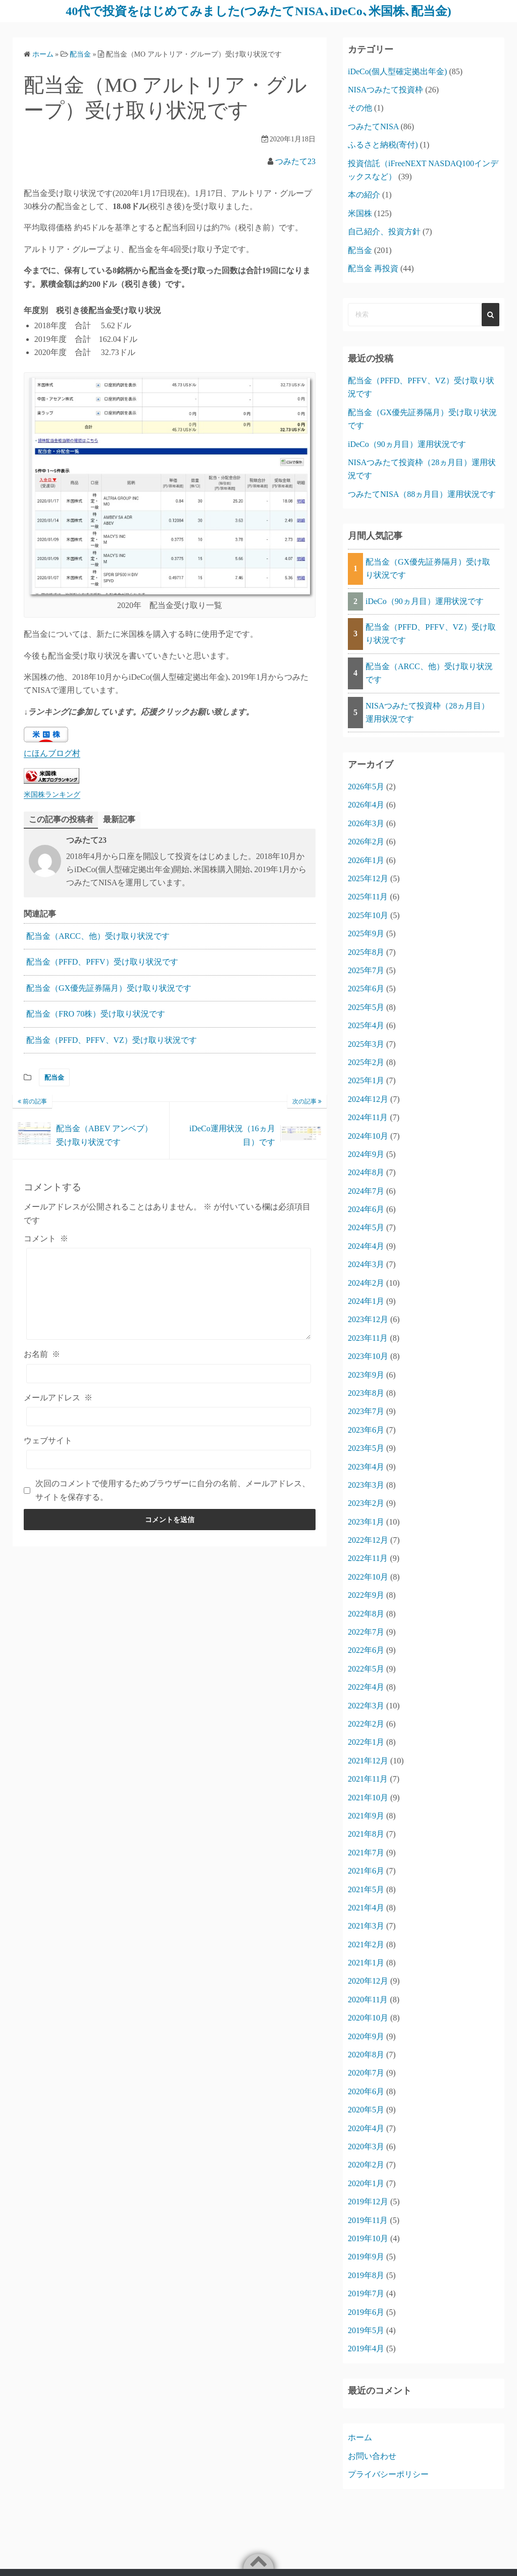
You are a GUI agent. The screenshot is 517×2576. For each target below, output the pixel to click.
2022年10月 (368, 1577)
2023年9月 (366, 1375)
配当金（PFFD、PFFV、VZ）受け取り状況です (111, 1040)
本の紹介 (364, 194)
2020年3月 (366, 2146)
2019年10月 (368, 2238)
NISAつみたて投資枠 (385, 89)
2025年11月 (368, 896)
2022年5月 (366, 1668)
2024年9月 (366, 1154)
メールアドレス (58, 1397)
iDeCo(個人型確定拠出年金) (397, 71)
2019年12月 (368, 2201)
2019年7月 (366, 2293)
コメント (46, 1238)
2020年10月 (368, 2017)
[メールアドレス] (168, 1416)
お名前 (42, 1354)
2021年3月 (366, 1926)
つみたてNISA (373, 126)
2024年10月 (368, 1136)
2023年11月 (368, 1338)
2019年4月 (366, 2348)
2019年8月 (366, 2275)
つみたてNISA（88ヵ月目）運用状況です (422, 494)
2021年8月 (366, 1834)
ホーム (360, 2437)
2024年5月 (366, 1227)
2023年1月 (366, 1522)
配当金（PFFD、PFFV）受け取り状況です (102, 961)
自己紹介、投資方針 (384, 231)
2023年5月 (366, 1448)
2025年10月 (368, 915)
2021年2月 (366, 1944)
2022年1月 (366, 1742)
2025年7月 (366, 970)
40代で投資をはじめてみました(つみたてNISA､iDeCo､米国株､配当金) (258, 11)
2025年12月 (368, 878)
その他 (360, 108)
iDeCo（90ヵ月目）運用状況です (407, 444)
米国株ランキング (52, 794)
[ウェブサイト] (168, 1459)
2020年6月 (366, 2091)
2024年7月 (366, 1191)
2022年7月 (366, 1632)
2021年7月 (366, 1852)
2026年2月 (366, 841)
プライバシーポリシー (388, 2474)
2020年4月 (366, 2128)
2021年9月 (366, 1815)
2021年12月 (368, 1760)
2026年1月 (366, 860)
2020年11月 (368, 1999)
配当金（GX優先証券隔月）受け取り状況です (108, 988)
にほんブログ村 (52, 753)
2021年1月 (366, 1962)
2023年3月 (366, 1485)
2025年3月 (366, 1044)
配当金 (54, 1077)
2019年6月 (366, 2312)
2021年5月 (366, 1889)
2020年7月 (366, 2072)
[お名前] (168, 1373)
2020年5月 (366, 2109)
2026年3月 (366, 823)
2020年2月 (366, 2164)
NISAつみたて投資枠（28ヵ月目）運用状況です (427, 712)
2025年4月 (366, 1025)
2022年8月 (366, 1613)
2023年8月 (366, 1393)
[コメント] (168, 1294)
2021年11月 (368, 1779)
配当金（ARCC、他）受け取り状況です (98, 936)
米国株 (360, 213)
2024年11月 (368, 1117)
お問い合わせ (372, 2456)
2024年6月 (366, 1209)
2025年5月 (366, 1007)
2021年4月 (366, 1907)
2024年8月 (366, 1172)
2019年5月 (366, 2330)
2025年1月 (366, 1080)
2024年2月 (366, 1283)
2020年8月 (366, 2054)
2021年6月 (366, 1870)
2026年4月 (366, 804)
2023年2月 (366, 1503)
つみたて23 (295, 161)
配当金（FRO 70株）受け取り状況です (95, 1013)
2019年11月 (368, 2220)
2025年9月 (366, 933)
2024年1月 (366, 1301)
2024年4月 (366, 1246)
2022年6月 (366, 1650)
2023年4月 (366, 1466)
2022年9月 (366, 1595)
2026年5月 (366, 786)
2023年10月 (368, 1356)
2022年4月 (366, 1687)
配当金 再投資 (373, 268)
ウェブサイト (48, 1440)
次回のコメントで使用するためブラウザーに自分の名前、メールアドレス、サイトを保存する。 (172, 1490)
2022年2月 (366, 1724)
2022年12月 (368, 1540)
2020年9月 (366, 2036)
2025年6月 (366, 988)
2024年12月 (368, 1099)
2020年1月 (366, 2183)
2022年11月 (368, 1558)
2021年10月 (368, 1797)
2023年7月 (366, 1411)
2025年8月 (366, 952)
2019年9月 (366, 2256)
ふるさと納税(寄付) (383, 144)
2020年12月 (368, 1981)
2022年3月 (366, 1705)
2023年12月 (368, 1319)
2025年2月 (366, 1062)
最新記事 (119, 819)
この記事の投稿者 (61, 819)
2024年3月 (366, 1264)
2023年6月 (366, 1430)
